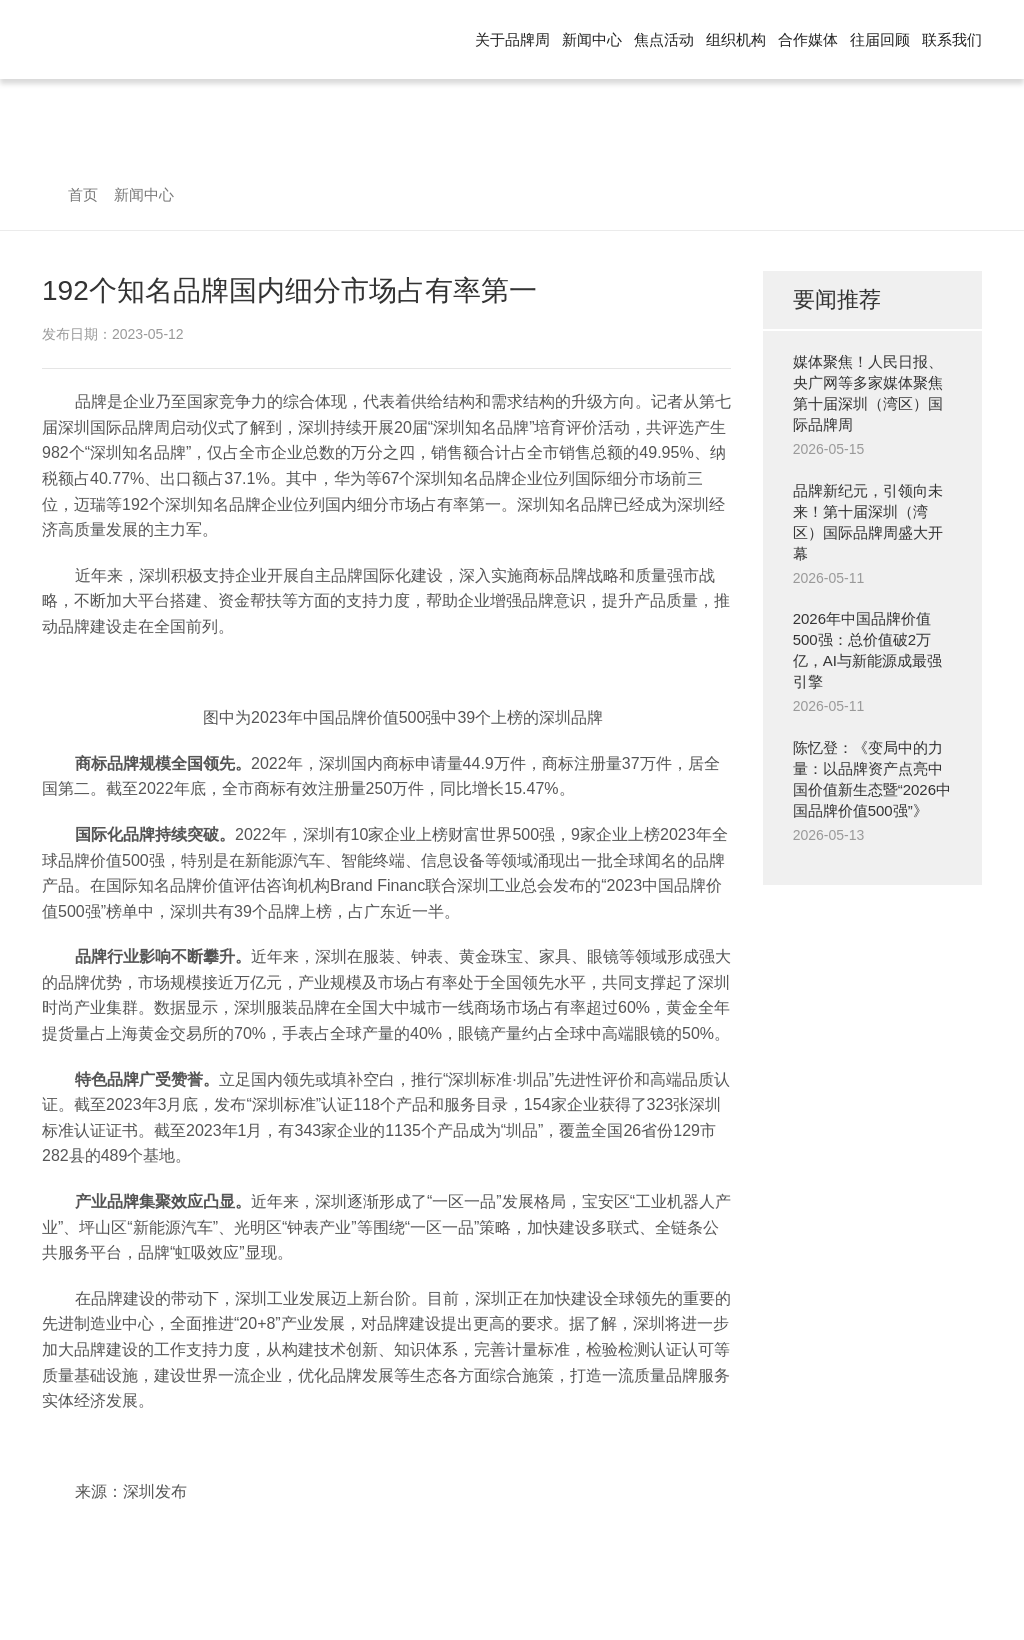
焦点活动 (664, 39)
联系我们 (952, 39)
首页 (83, 194)
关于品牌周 (512, 39)
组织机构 (736, 39)
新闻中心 (592, 39)
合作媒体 (808, 39)
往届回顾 (880, 39)
